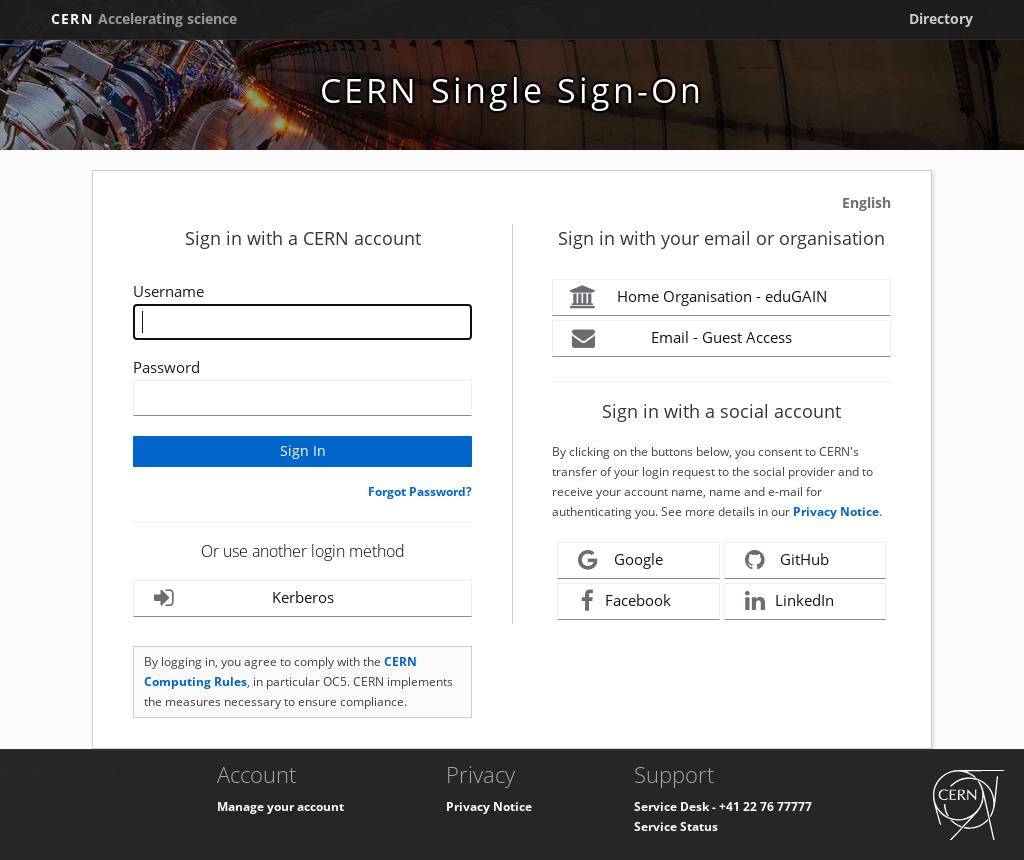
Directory (941, 18)
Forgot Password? (420, 491)
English (866, 202)
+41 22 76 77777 (765, 806)
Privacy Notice (836, 511)
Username (168, 291)
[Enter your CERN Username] (302, 322)
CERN (144, 18)
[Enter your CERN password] (302, 398)
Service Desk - (676, 806)
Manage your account (280, 806)
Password (166, 367)
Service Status (676, 826)
